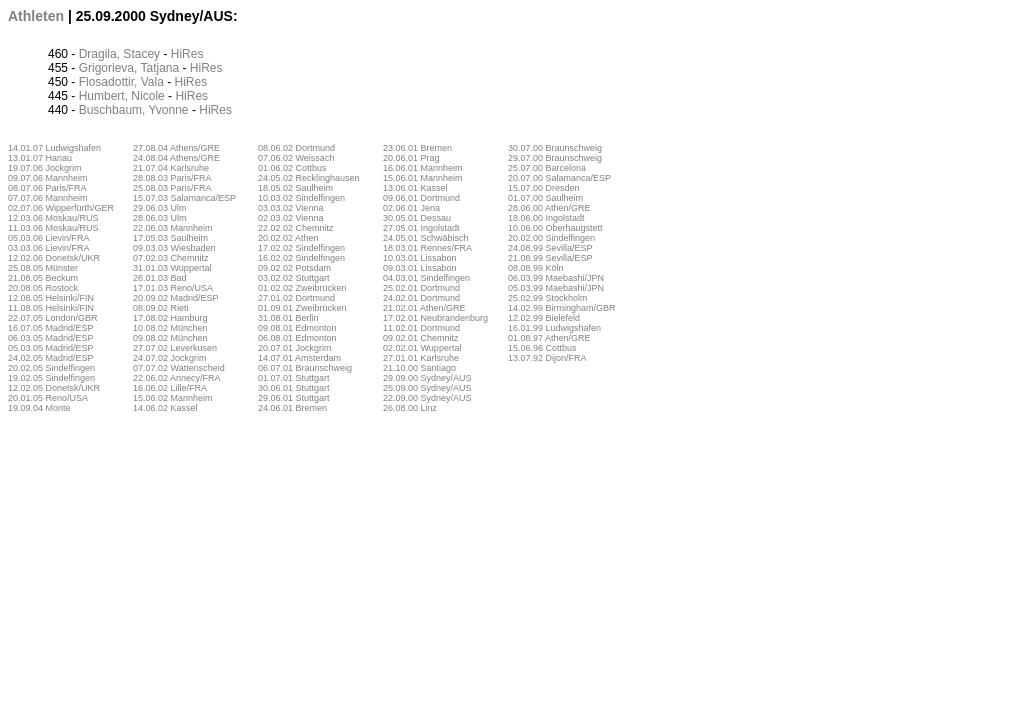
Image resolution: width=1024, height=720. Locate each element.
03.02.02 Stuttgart (294, 278)
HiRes (187, 54)
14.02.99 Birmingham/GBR (562, 308)
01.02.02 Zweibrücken (302, 288)
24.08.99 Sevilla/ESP (550, 248)
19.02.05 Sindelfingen (51, 378)
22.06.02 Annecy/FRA (177, 378)
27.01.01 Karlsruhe (421, 358)
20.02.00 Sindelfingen (551, 238)
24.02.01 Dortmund (421, 298)
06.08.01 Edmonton (297, 338)
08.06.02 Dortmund (296, 148)
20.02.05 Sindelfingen (51, 368)
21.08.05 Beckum (43, 278)
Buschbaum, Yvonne (134, 110)
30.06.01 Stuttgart (294, 388)
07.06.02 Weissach (296, 158)
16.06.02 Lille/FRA (170, 388)
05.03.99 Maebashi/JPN (556, 288)
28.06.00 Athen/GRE (549, 208)
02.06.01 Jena (411, 208)
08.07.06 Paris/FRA (47, 188)
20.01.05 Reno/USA (48, 398)
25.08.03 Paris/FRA (172, 188)
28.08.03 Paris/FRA (172, 178)
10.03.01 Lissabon (420, 258)
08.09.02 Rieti (161, 308)
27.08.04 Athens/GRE (176, 148)
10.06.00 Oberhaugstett (555, 228)
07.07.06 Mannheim (48, 198)
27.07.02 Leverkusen (175, 348)
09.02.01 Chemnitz (421, 338)
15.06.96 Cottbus (542, 348)
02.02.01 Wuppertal (422, 348)
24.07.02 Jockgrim (170, 358)
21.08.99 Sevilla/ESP (550, 258)
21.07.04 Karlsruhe (171, 168)
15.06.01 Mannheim (423, 178)
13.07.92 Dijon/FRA (547, 358)
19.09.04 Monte (39, 408)
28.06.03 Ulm (160, 218)
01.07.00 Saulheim (545, 198)
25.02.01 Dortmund (421, 288)
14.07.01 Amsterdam (299, 358)
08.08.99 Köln (536, 268)
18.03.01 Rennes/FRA (427, 248)
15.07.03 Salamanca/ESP (184, 198)
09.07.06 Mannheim (48, 178)
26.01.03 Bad (160, 278)
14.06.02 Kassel (165, 408)
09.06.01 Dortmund (421, 198)
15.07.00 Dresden (544, 188)
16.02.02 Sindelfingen (301, 258)
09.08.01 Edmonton (297, 328)
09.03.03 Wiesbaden (174, 248)
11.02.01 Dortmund (421, 328)
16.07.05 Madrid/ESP (51, 328)
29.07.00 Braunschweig (555, 158)
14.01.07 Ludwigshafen (54, 148)
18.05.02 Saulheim (295, 188)
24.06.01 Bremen (292, 408)
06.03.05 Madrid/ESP (51, 338)
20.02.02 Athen (288, 238)
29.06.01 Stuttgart (294, 398)
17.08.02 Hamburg (170, 318)
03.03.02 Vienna (290, 208)
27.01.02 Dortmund (296, 298)
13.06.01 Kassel (415, 188)
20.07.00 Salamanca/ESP (559, 178)
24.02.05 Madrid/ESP (51, 358)
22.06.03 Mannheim (173, 228)
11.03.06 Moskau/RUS (53, 228)
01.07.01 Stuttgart (294, 378)
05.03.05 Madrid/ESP (51, 348)
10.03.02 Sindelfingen (301, 198)
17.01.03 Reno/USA (173, 288)
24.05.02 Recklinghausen (309, 178)
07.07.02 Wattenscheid (179, 368)
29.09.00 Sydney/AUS (427, 378)
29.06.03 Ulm (160, 208)
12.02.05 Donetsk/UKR (54, 388)
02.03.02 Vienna (290, 218)
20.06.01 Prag (411, 158)
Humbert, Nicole (122, 96)
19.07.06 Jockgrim (45, 168)
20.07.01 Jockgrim (295, 348)
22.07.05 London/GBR (53, 318)
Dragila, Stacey (119, 54)
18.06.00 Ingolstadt (546, 218)
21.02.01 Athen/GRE (424, 308)
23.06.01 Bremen (417, 148)
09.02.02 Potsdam (294, 268)
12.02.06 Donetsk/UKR (54, 258)
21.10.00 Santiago (419, 368)
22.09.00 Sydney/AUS (427, 398)
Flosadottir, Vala (121, 82)
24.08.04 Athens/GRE (176, 158)
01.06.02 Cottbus (292, 168)
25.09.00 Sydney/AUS (427, 388)
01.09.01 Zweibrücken (302, 308)
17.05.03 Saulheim (170, 238)
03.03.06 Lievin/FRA (49, 248)
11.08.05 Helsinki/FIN (51, 308)
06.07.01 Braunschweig (305, 368)
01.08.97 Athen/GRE (549, 338)
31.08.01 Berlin (288, 318)
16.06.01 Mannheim (423, 168)
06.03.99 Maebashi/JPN (556, 278)
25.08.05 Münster (43, 268)
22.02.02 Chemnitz (296, 228)
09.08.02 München (170, 338)
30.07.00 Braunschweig (555, 148)
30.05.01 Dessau (417, 218)
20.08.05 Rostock (43, 288)
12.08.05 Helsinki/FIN (51, 298)
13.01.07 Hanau (40, 158)
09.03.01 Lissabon (420, 268)
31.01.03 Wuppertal (172, 268)
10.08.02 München (170, 328)
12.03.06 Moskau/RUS (53, 218)
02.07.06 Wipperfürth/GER (61, 208)
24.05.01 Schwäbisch (426, 238)
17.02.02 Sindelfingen (301, 248)
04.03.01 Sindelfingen (426, 278)
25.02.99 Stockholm (548, 298)
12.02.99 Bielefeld (544, 318)
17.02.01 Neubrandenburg (435, 318)
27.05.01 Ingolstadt (421, 228)
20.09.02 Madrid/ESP (176, 298)
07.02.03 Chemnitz (171, 258)
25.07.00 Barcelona (547, 168)
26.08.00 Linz (410, 408)
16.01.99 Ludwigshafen (554, 328)
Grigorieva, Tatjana (129, 68)
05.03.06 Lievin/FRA (49, 238)
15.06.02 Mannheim (173, 398)
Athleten (36, 16)
